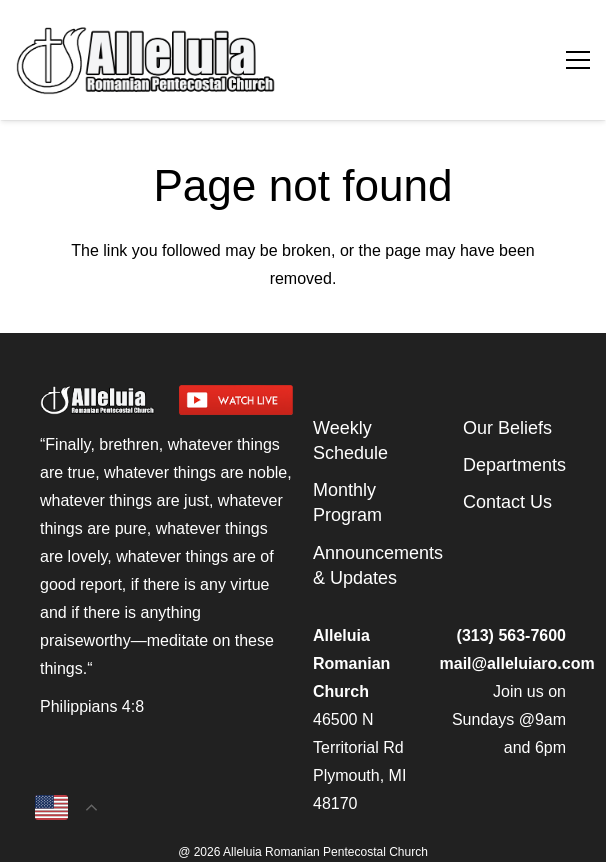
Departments (514, 465)
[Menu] (578, 60)
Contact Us (507, 502)
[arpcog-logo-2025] (209, 60)
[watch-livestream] (236, 400)
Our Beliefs (507, 428)
